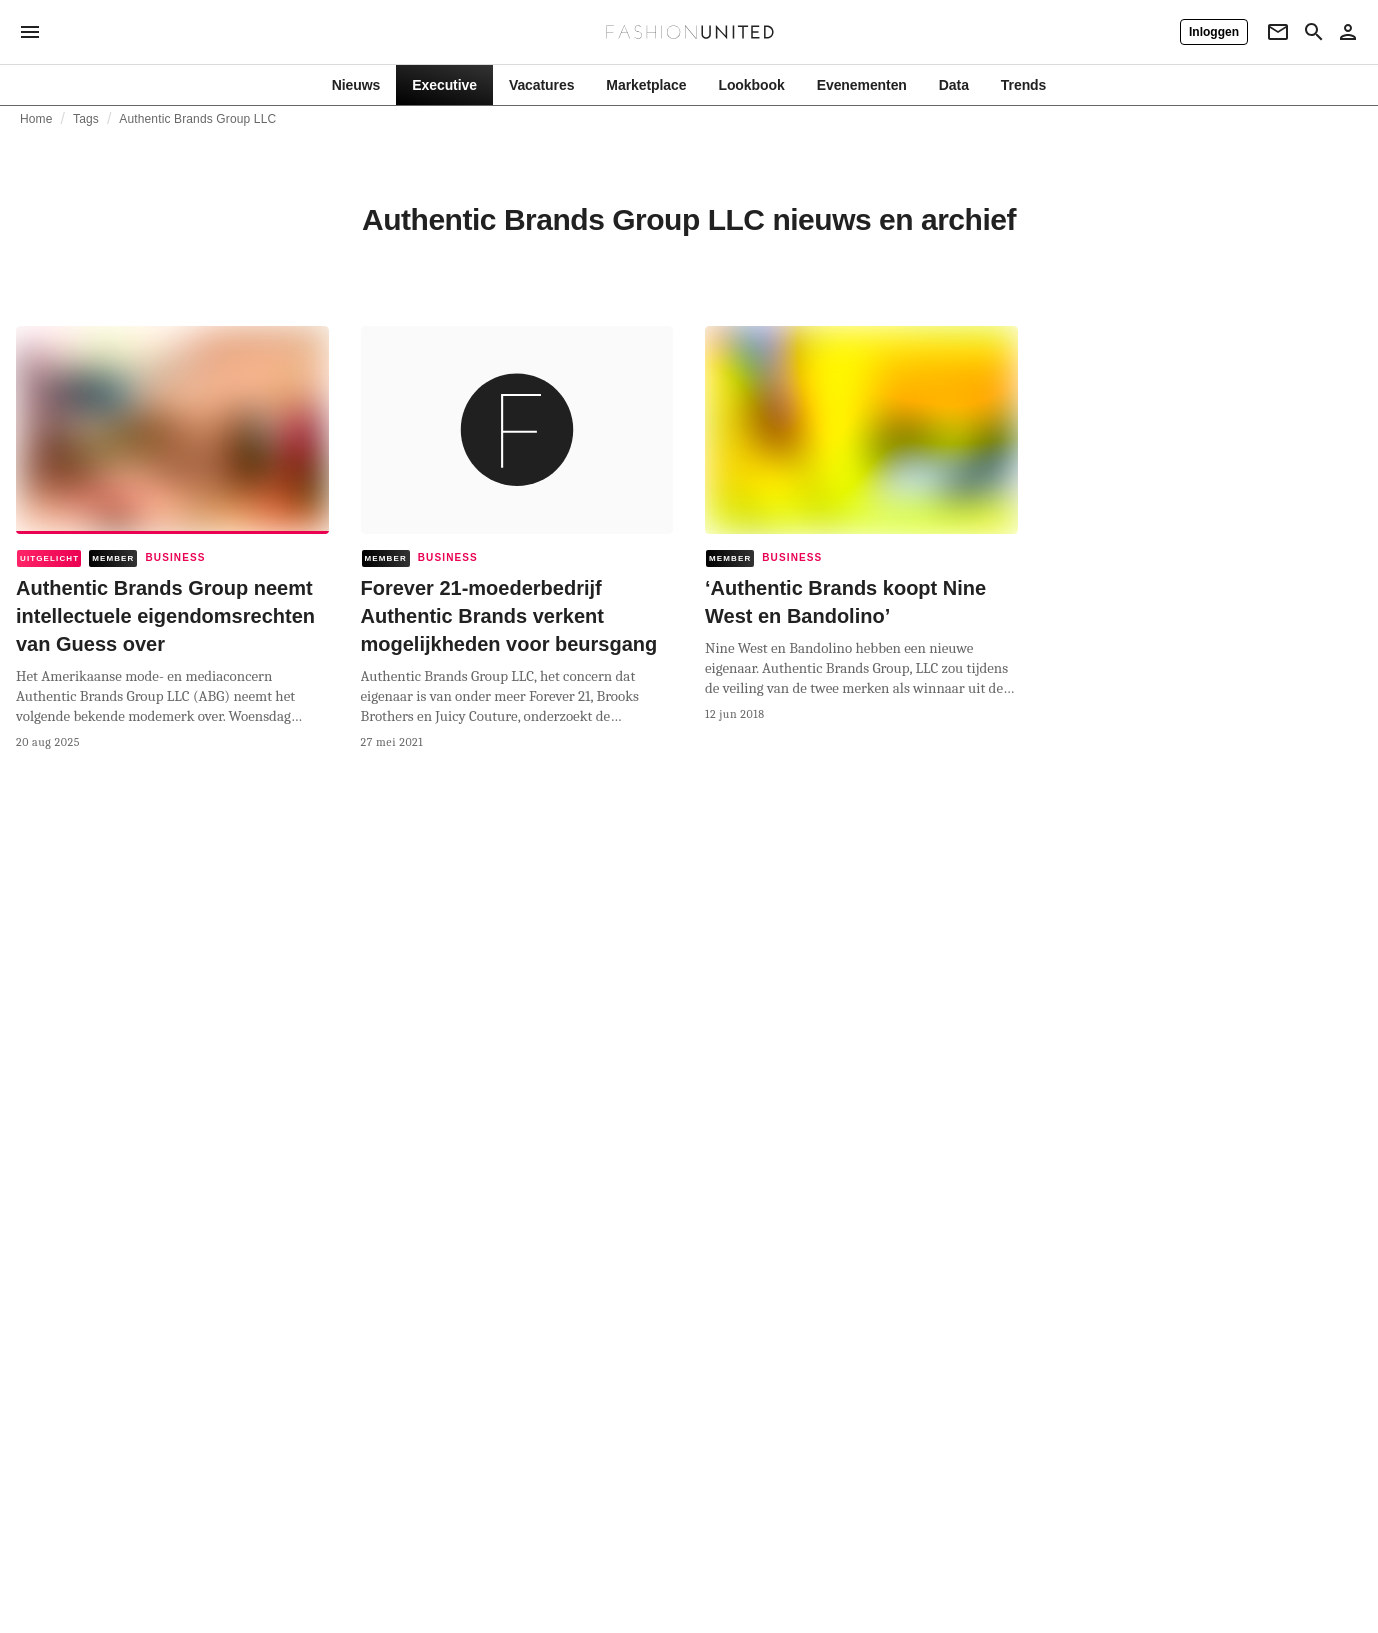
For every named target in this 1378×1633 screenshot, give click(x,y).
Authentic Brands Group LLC (197, 119)
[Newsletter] (1278, 32)
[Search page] (1314, 32)
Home (36, 119)
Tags (86, 119)
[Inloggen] (1214, 32)
